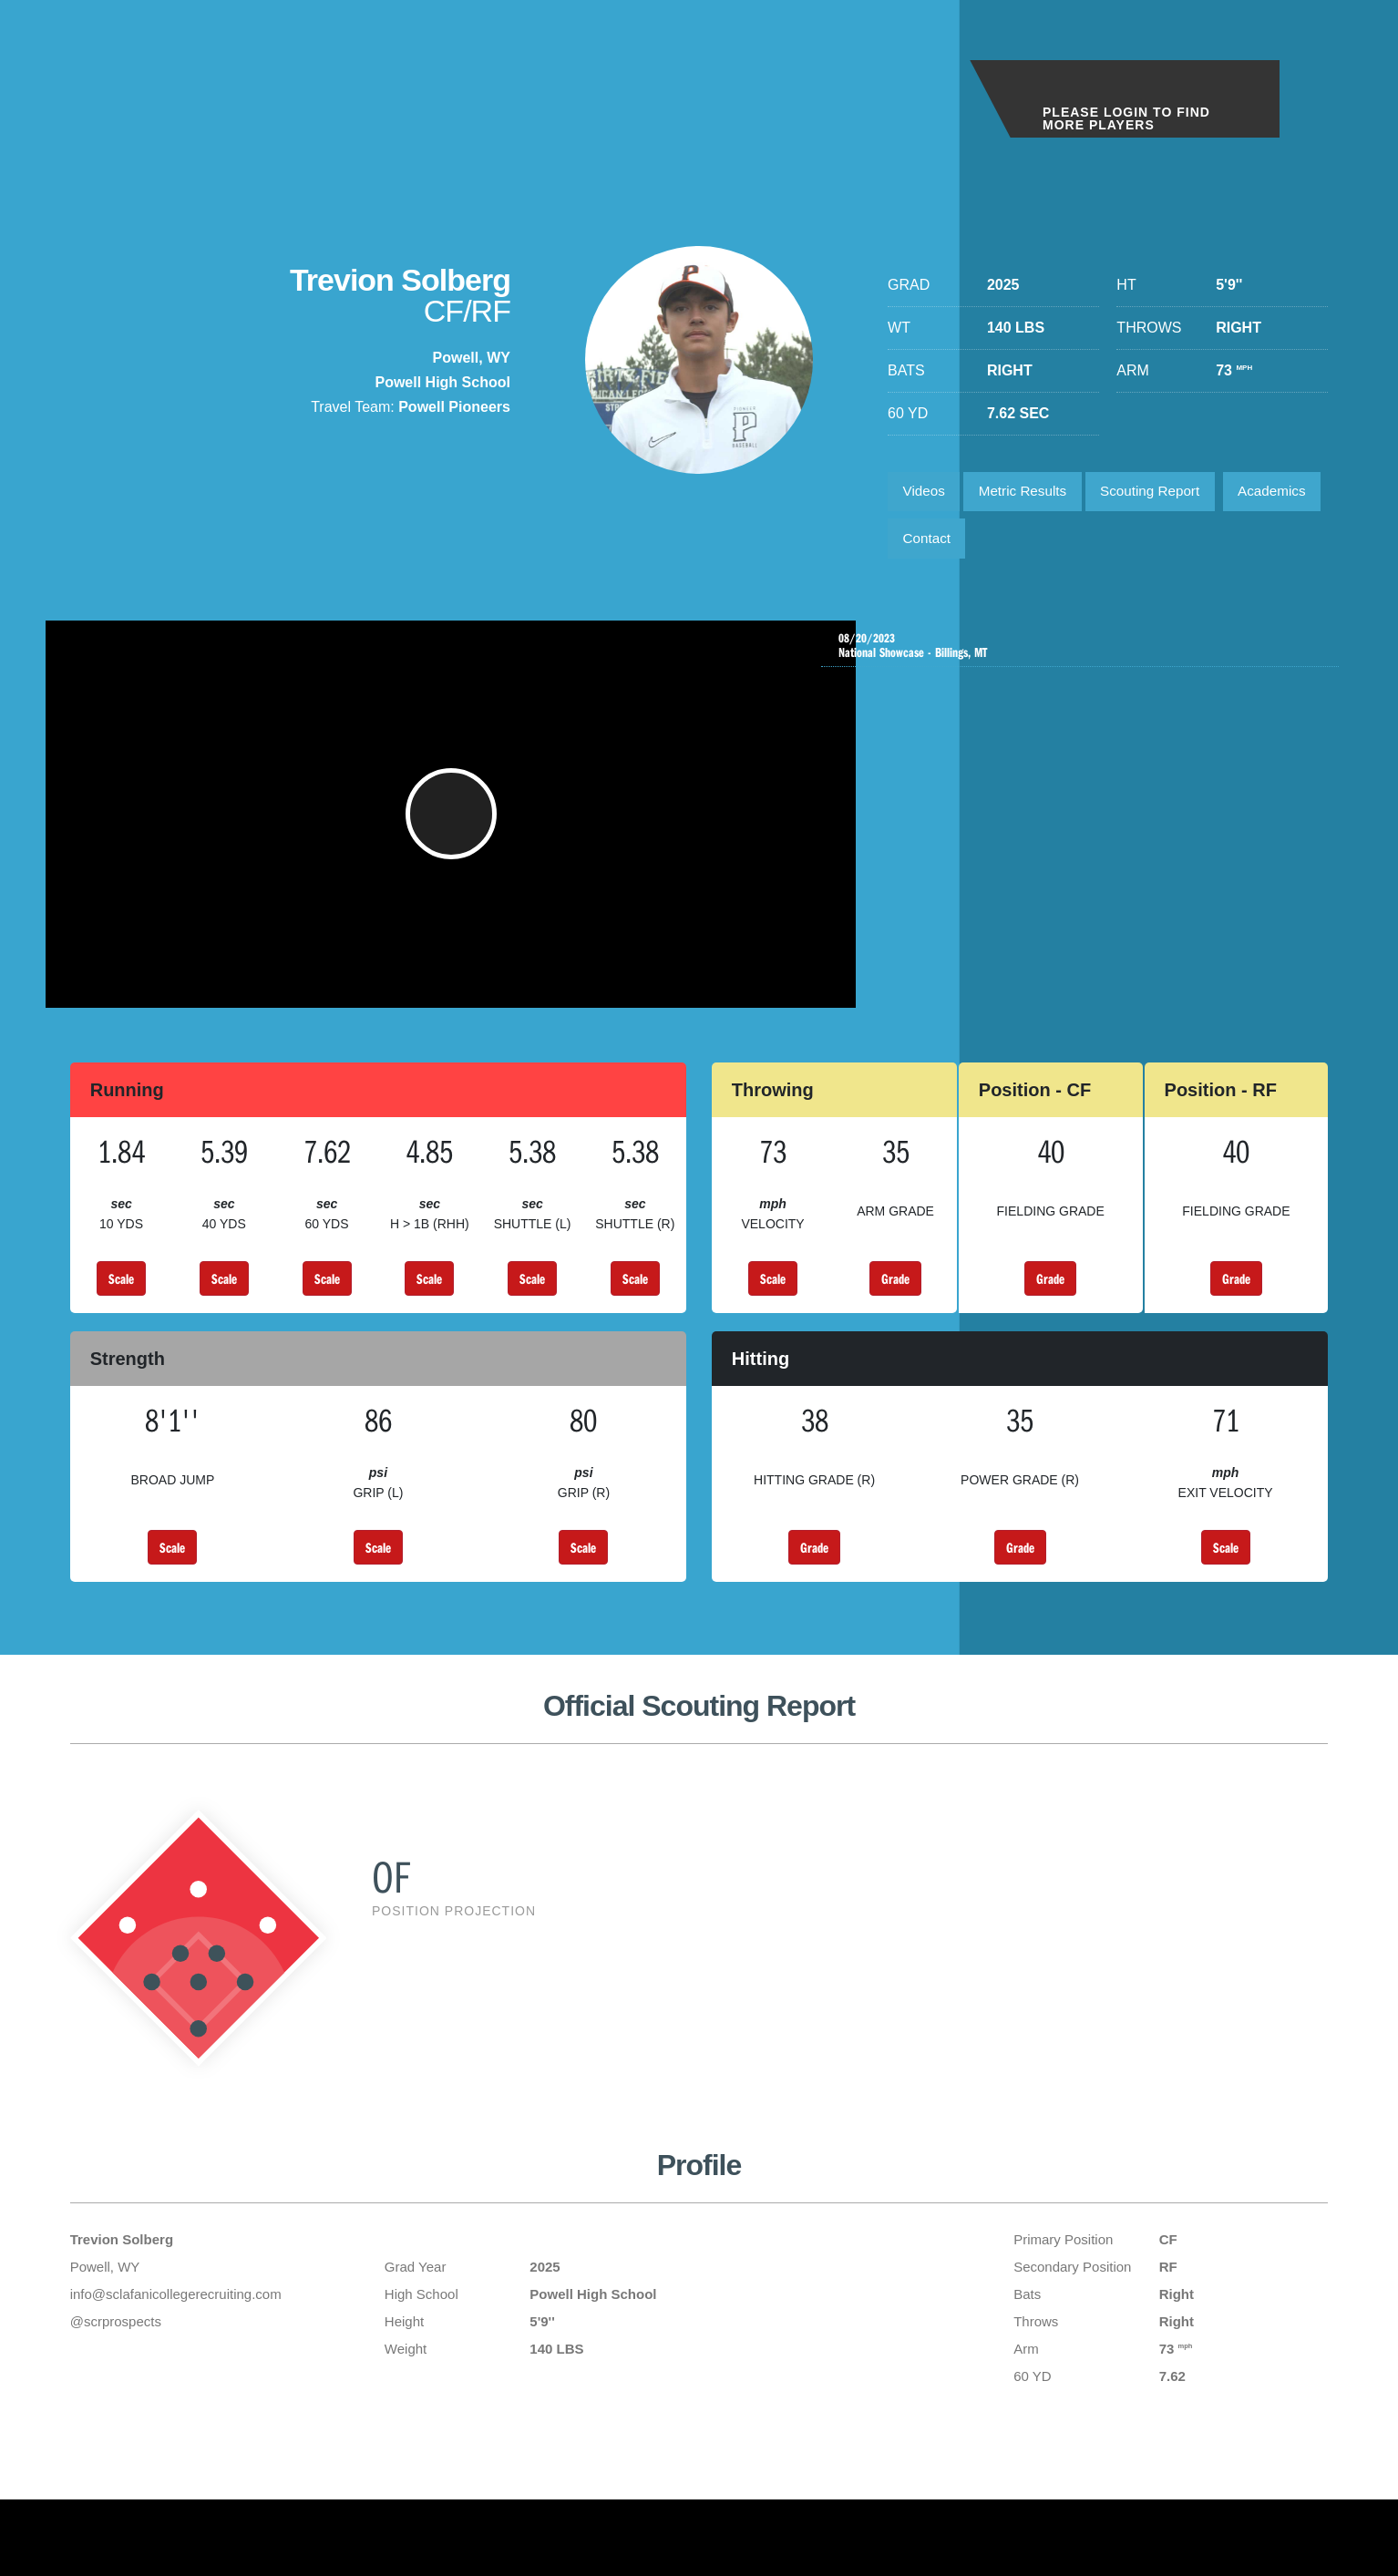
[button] (455, 831)
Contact (1041, 544)
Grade (895, 1305)
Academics (939, 544)
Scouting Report (1166, 493)
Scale (121, 1305)
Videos (926, 493)
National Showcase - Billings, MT (1084, 656)
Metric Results (1031, 493)
